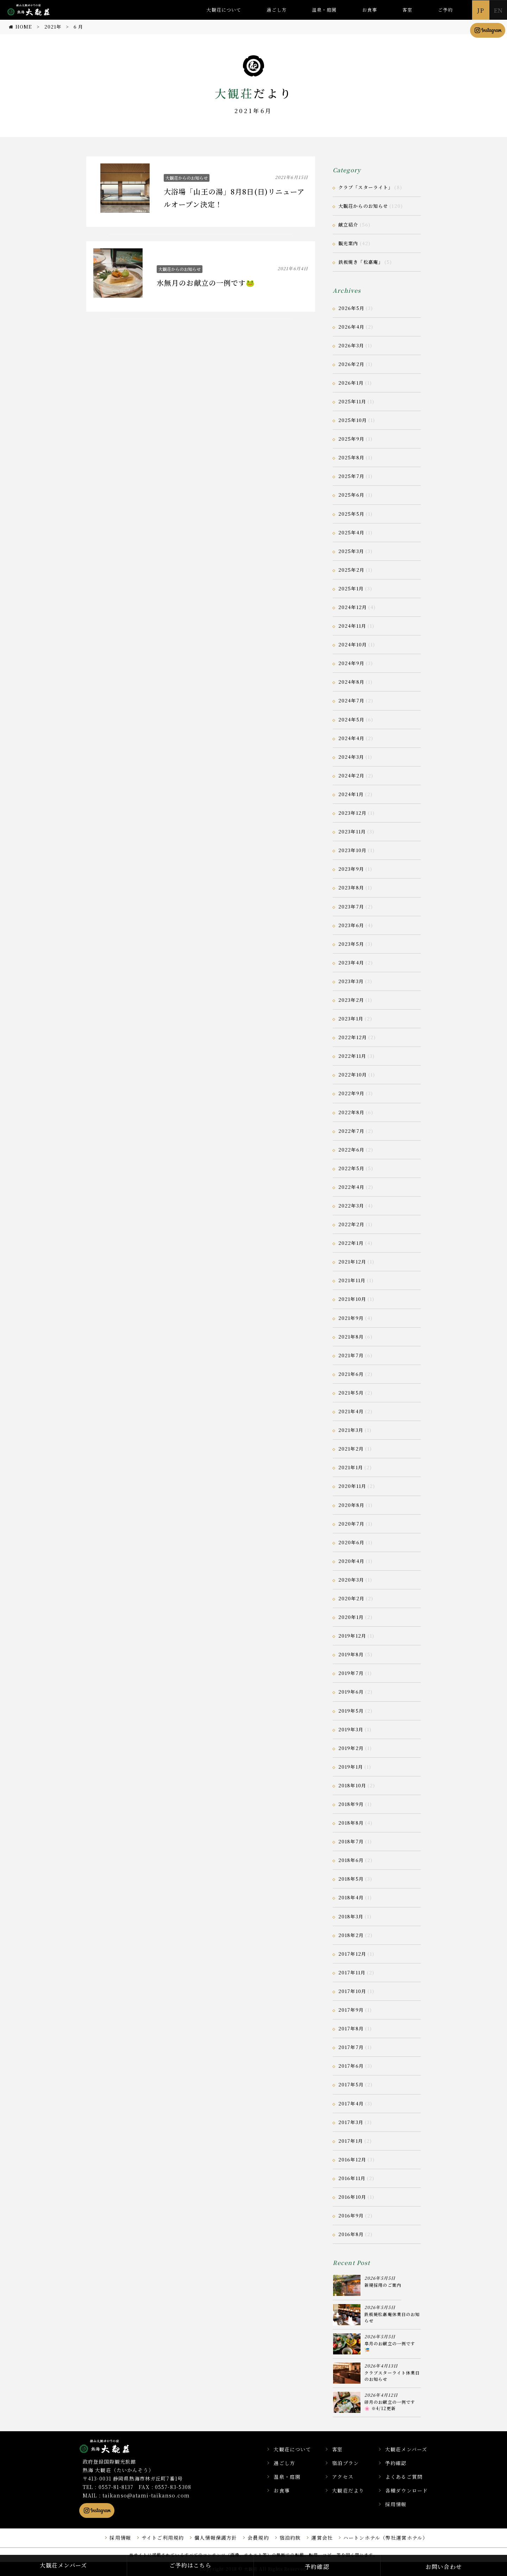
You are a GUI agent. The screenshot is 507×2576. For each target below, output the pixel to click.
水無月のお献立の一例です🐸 (206, 283)
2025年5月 (351, 513)
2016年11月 (351, 2178)
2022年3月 (351, 1205)
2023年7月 (351, 906)
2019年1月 (350, 1766)
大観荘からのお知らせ (186, 178)
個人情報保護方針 (215, 2537)
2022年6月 (351, 1149)
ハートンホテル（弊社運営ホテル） (385, 2537)
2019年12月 (352, 1635)
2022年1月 (351, 1243)
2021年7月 (351, 1355)
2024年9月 (351, 663)
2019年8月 (351, 1654)
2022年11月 (352, 1056)
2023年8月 (351, 887)
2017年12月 (352, 1953)
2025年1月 (351, 588)
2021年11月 (351, 1280)
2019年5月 (351, 1710)
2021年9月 (351, 1318)
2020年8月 (351, 1505)
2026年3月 (351, 345)
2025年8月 (351, 457)
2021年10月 (352, 1299)
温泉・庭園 (324, 9)
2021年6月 (351, 1374)
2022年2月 (351, 1224)
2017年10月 (352, 1991)
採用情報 (395, 2504)
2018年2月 (351, 1935)
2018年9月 (351, 1804)
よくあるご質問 (404, 2476)
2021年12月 (352, 1261)
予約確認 (395, 2462)
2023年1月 (350, 1018)
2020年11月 (352, 1486)
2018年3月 (350, 1916)
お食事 (369, 9)
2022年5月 (351, 1168)
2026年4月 (351, 326)
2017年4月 (351, 2103)
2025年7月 (351, 476)
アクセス (342, 2476)
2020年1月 (351, 1617)
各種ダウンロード (406, 2490)
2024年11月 (352, 625)
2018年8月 (351, 1822)
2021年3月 (350, 1430)
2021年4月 (351, 1411)
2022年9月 (351, 1093)
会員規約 (258, 2537)
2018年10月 (352, 1785)
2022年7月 (351, 1131)
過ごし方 (276, 9)
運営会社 (321, 2537)
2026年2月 (351, 364)
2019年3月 (350, 1729)
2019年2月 (351, 1748)
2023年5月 (351, 944)
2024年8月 (351, 681)
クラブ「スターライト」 (365, 187)
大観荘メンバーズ (406, 2449)
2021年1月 (350, 1467)
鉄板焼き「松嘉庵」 (360, 262)
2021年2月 (351, 1448)
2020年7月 (351, 1523)
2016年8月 (351, 2234)
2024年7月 (351, 700)
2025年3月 (351, 551)
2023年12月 (352, 812)
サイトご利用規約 (163, 2537)
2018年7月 (351, 1841)
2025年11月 (352, 401)
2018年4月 (351, 1897)
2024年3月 (351, 756)
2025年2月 (351, 569)
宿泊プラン (345, 2462)
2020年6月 (351, 1542)
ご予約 (445, 9)
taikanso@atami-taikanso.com (146, 2495)
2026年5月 (351, 308)
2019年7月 (351, 1673)
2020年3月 (351, 1579)
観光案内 (348, 243)
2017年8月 (351, 2028)
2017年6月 (351, 2065)
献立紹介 (348, 224)
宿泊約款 (290, 2537)
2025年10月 (352, 420)
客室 (407, 9)
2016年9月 (351, 2215)
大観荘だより (348, 2490)
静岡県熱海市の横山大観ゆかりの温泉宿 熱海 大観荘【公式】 (113, 2446)
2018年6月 (351, 1860)
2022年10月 (352, 1074)
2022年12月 (352, 1037)
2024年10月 (352, 644)
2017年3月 (350, 2122)
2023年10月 (352, 850)
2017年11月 (351, 1972)
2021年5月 (351, 1392)
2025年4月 (351, 532)
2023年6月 (351, 925)
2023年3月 (351, 981)
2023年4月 (351, 962)
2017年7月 (351, 2047)
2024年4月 (351, 738)
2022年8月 (351, 1112)
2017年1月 (350, 2140)
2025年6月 (351, 494)
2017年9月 (351, 2009)
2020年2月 (351, 1598)
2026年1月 (351, 382)
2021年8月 (351, 1336)
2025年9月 (351, 438)
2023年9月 (351, 868)
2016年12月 (352, 2159)
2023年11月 (352, 831)
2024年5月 (351, 719)
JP (480, 10)
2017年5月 (351, 2084)
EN (498, 10)
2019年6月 (351, 1691)
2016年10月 (352, 2196)
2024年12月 (352, 607)
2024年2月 (351, 775)
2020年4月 (351, 1561)
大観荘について (223, 9)
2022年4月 (351, 1187)
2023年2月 (351, 1000)
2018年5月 (351, 1878)
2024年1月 (351, 794)
